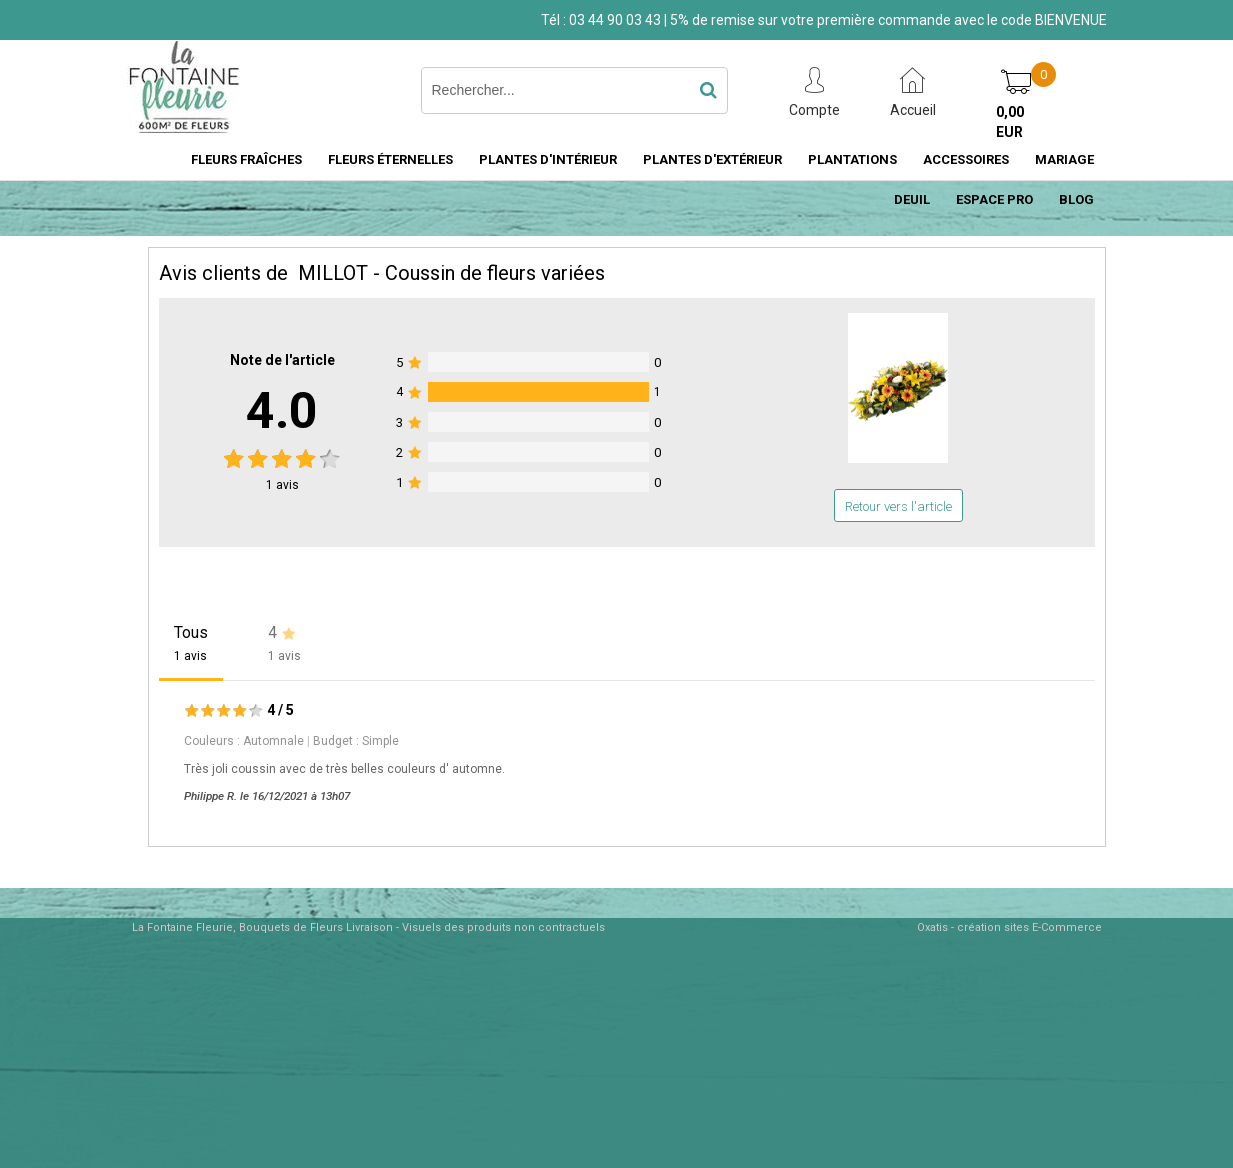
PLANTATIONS (852, 159)
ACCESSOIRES (966, 159)
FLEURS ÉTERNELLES (390, 159)
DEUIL (912, 199)
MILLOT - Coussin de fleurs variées (451, 273)
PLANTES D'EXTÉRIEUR (712, 159)
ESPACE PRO (994, 199)
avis (282, 485)
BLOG (1076, 199)
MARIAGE (1064, 159)
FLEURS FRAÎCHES (246, 159)
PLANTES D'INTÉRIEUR (548, 159)
